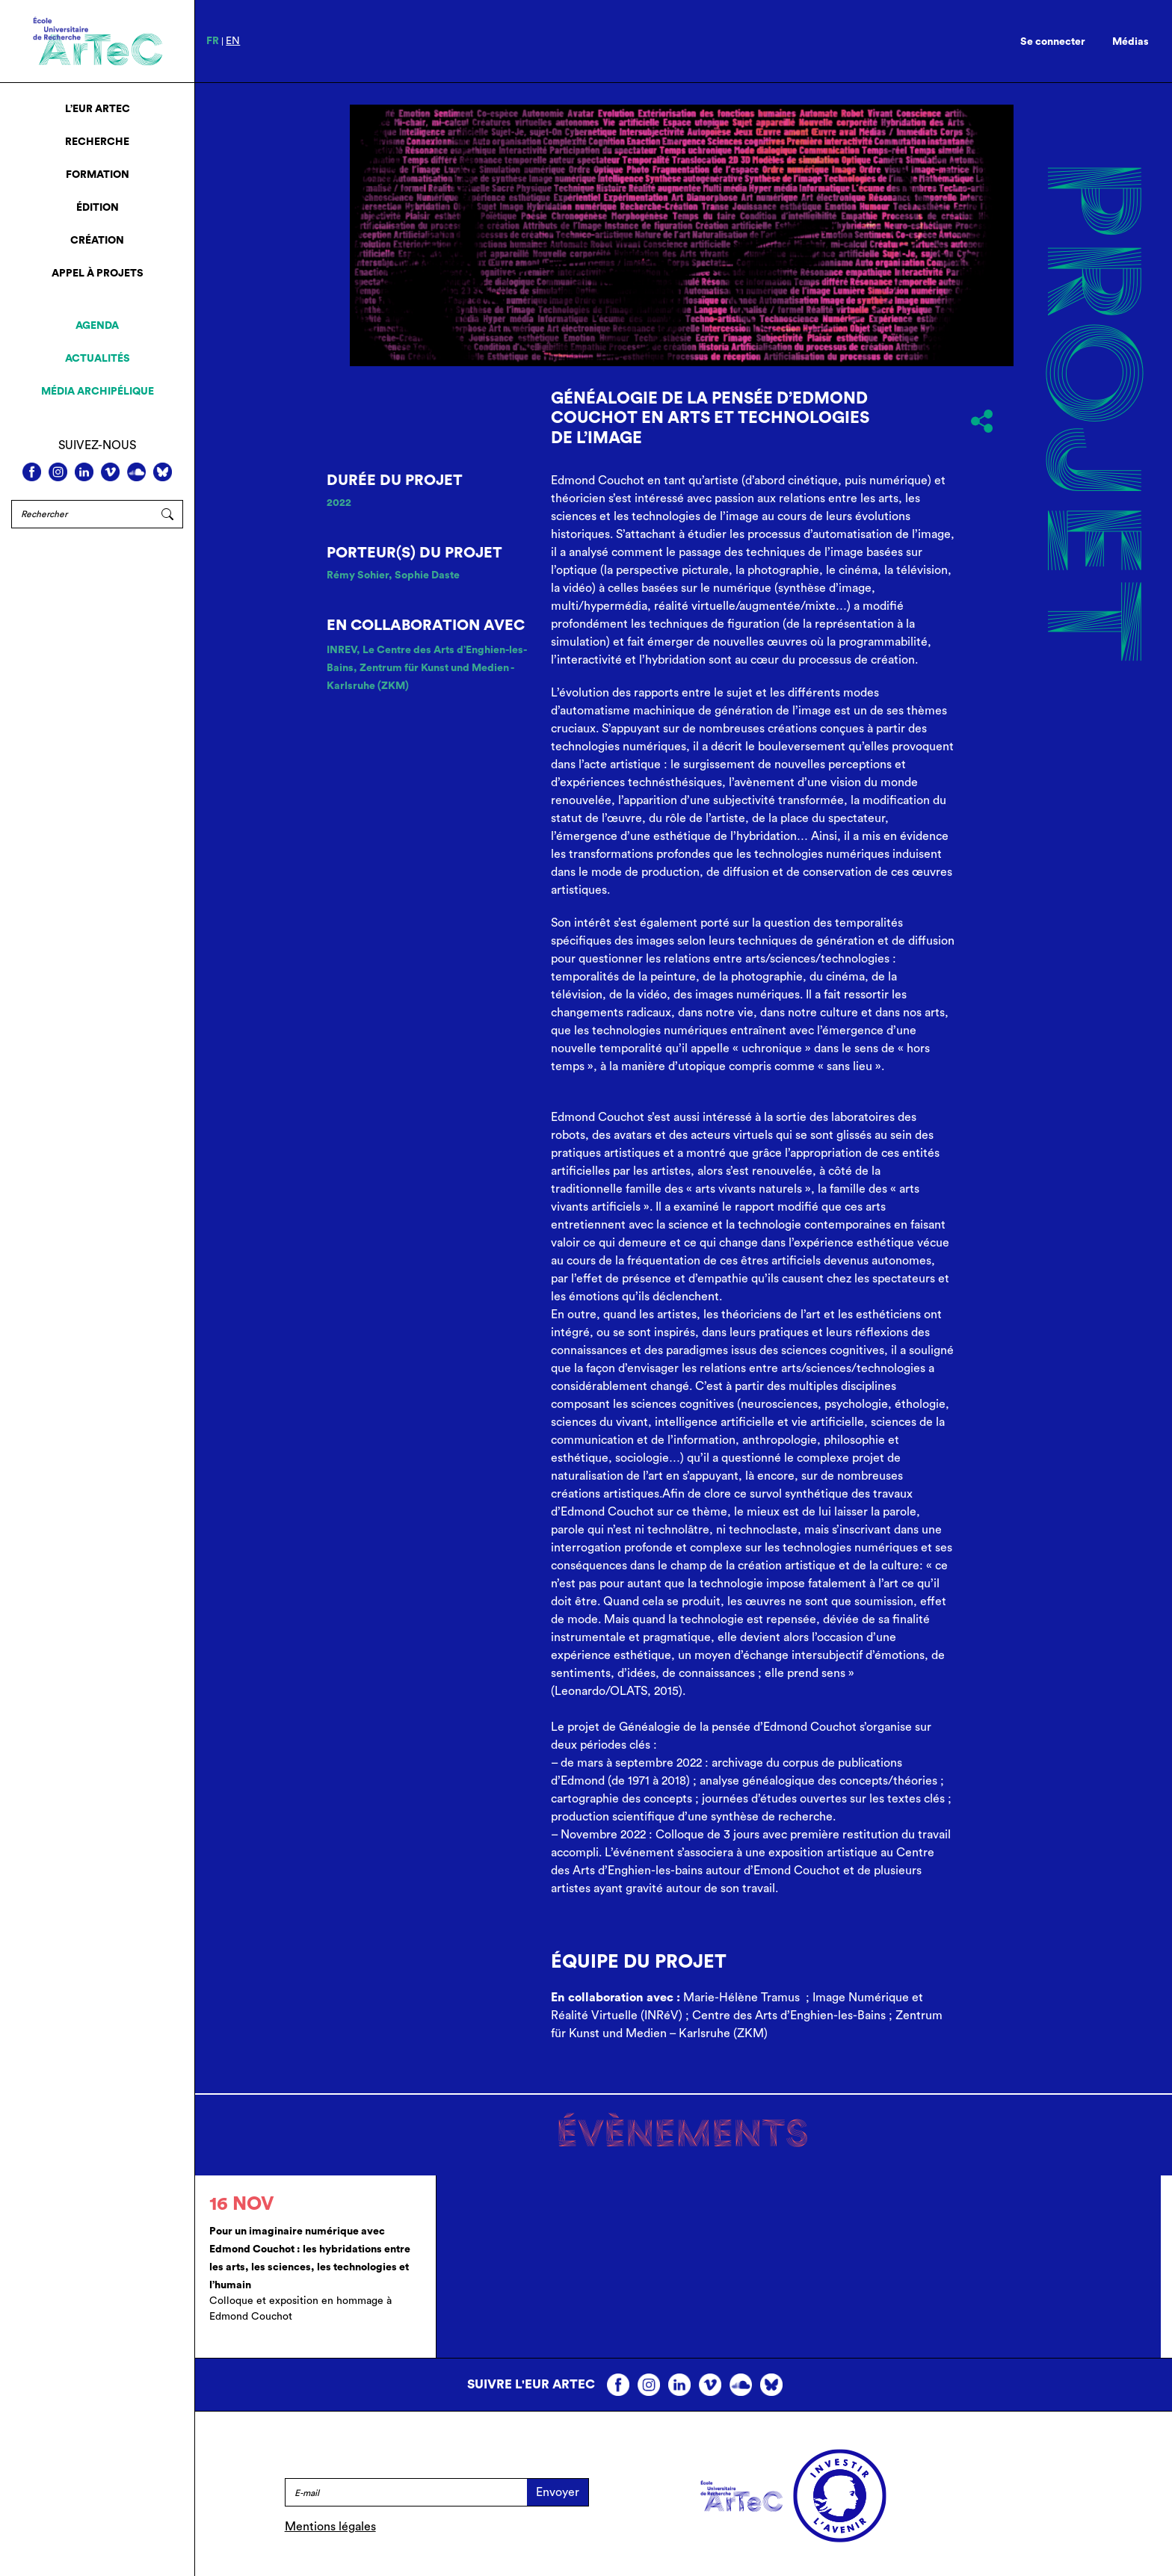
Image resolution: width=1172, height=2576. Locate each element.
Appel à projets (98, 273)
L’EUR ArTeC (97, 109)
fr (212, 41)
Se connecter (1052, 42)
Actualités (97, 358)
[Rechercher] (81, 514)
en (233, 41)
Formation (97, 175)
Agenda (97, 326)
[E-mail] (406, 2492)
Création (97, 240)
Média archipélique (97, 391)
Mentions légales (330, 2527)
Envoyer (557, 2492)
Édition (97, 208)
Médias (1130, 42)
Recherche (97, 142)
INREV (342, 650)
